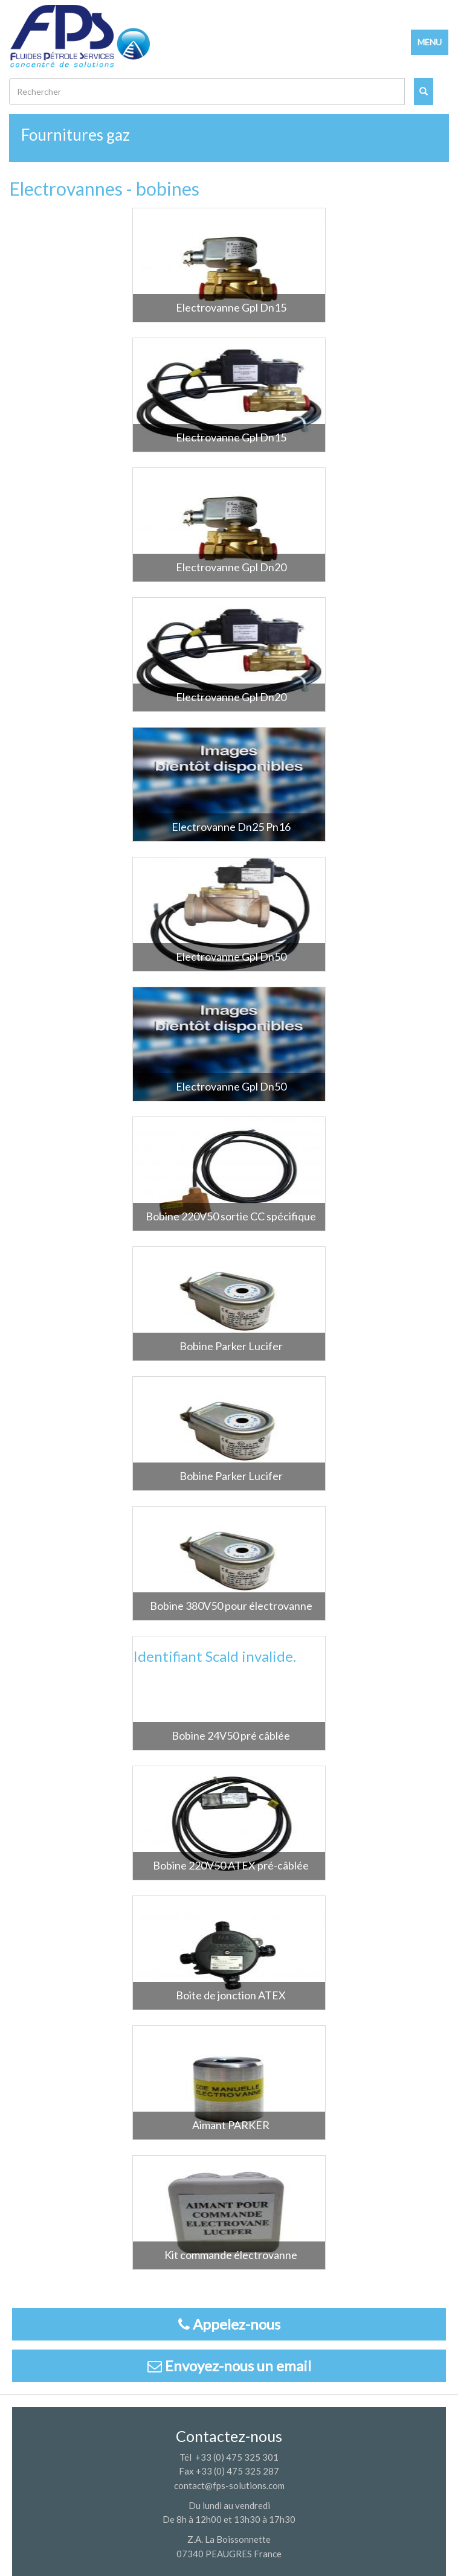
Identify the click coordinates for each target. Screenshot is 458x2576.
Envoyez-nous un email (229, 2365)
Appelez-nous (229, 2324)
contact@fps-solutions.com (229, 2485)
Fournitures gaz (75, 134)
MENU (430, 42)
